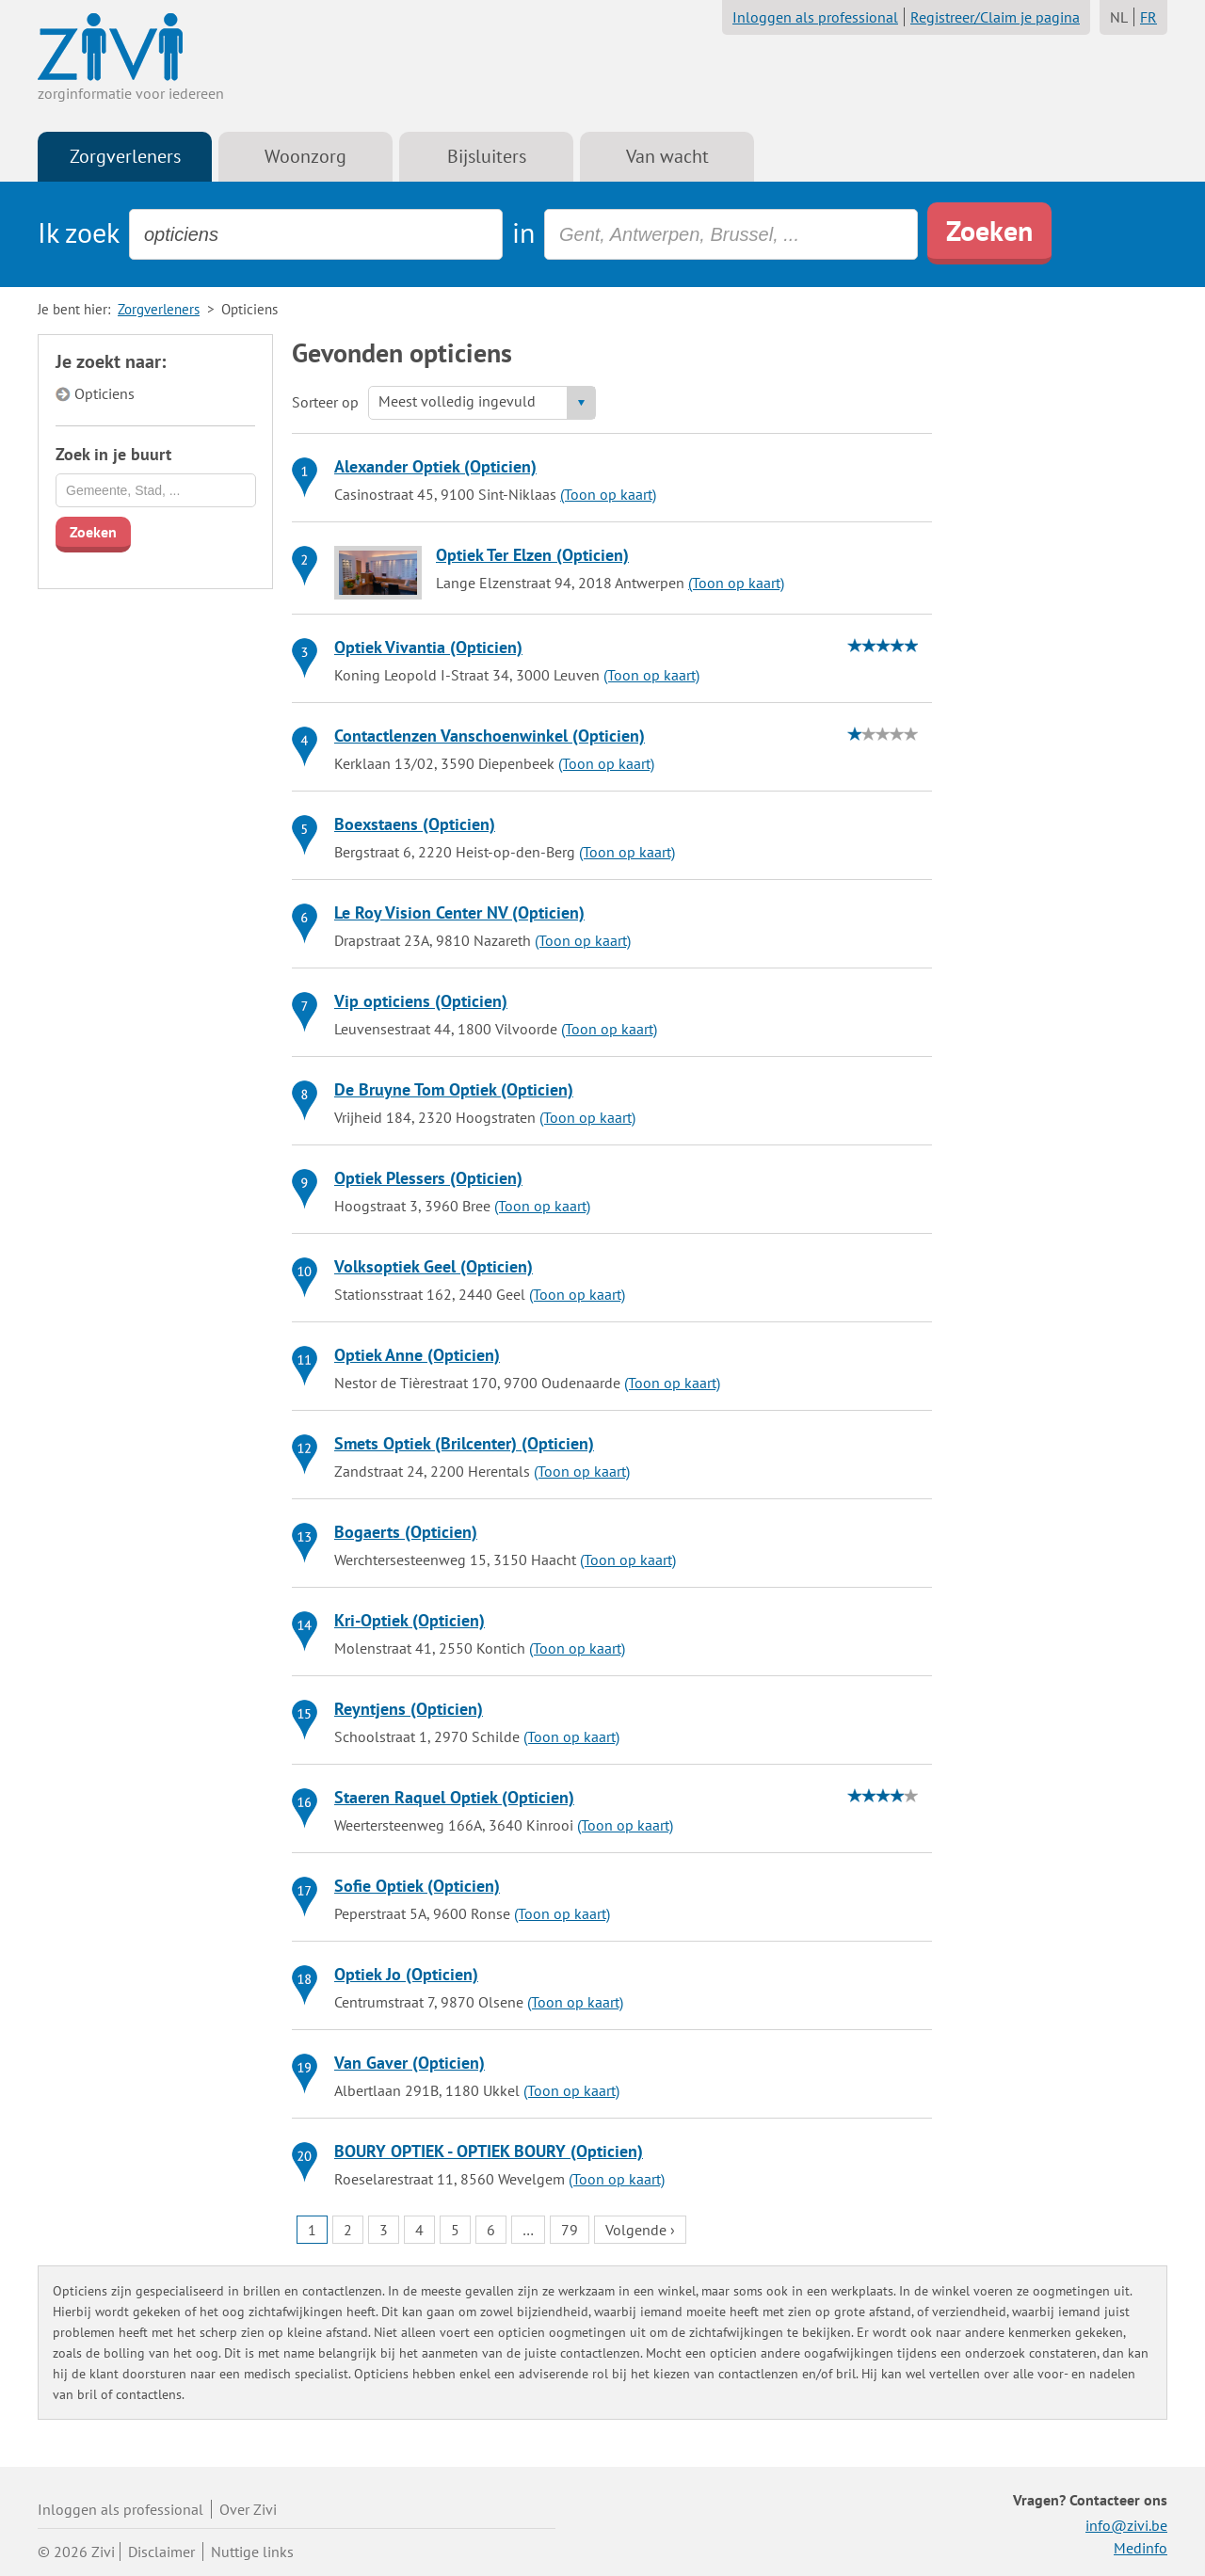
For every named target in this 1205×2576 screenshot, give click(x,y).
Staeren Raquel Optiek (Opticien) (454, 1797)
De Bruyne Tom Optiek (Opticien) (453, 1089)
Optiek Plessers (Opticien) (428, 1178)
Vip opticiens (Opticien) (420, 1001)
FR (1148, 17)
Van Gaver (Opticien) (409, 2062)
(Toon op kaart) (608, 494)
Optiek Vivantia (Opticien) (428, 647)
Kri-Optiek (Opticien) (409, 1620)
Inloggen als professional (815, 17)
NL (1119, 17)
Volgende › (640, 2229)
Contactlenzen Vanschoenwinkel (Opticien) (489, 735)
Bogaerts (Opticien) (405, 1532)
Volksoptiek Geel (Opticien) (433, 1266)
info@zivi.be (1126, 2525)
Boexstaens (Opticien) (414, 824)
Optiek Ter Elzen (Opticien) (532, 555)
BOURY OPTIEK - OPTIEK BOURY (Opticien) (488, 2151)
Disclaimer (161, 2551)
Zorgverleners (125, 156)
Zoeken (989, 230)
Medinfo (1140, 2547)
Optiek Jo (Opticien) (406, 1974)
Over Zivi (248, 2509)
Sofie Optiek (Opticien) (417, 1885)
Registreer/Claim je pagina (995, 17)
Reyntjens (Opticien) (408, 1709)
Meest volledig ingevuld (457, 401)
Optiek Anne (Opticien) (417, 1355)
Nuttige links (252, 2551)
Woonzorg (305, 156)
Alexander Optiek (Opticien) (435, 466)
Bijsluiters (486, 156)
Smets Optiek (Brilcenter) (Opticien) (464, 1443)
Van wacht (667, 156)
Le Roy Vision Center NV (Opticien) (459, 912)
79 (569, 2229)
